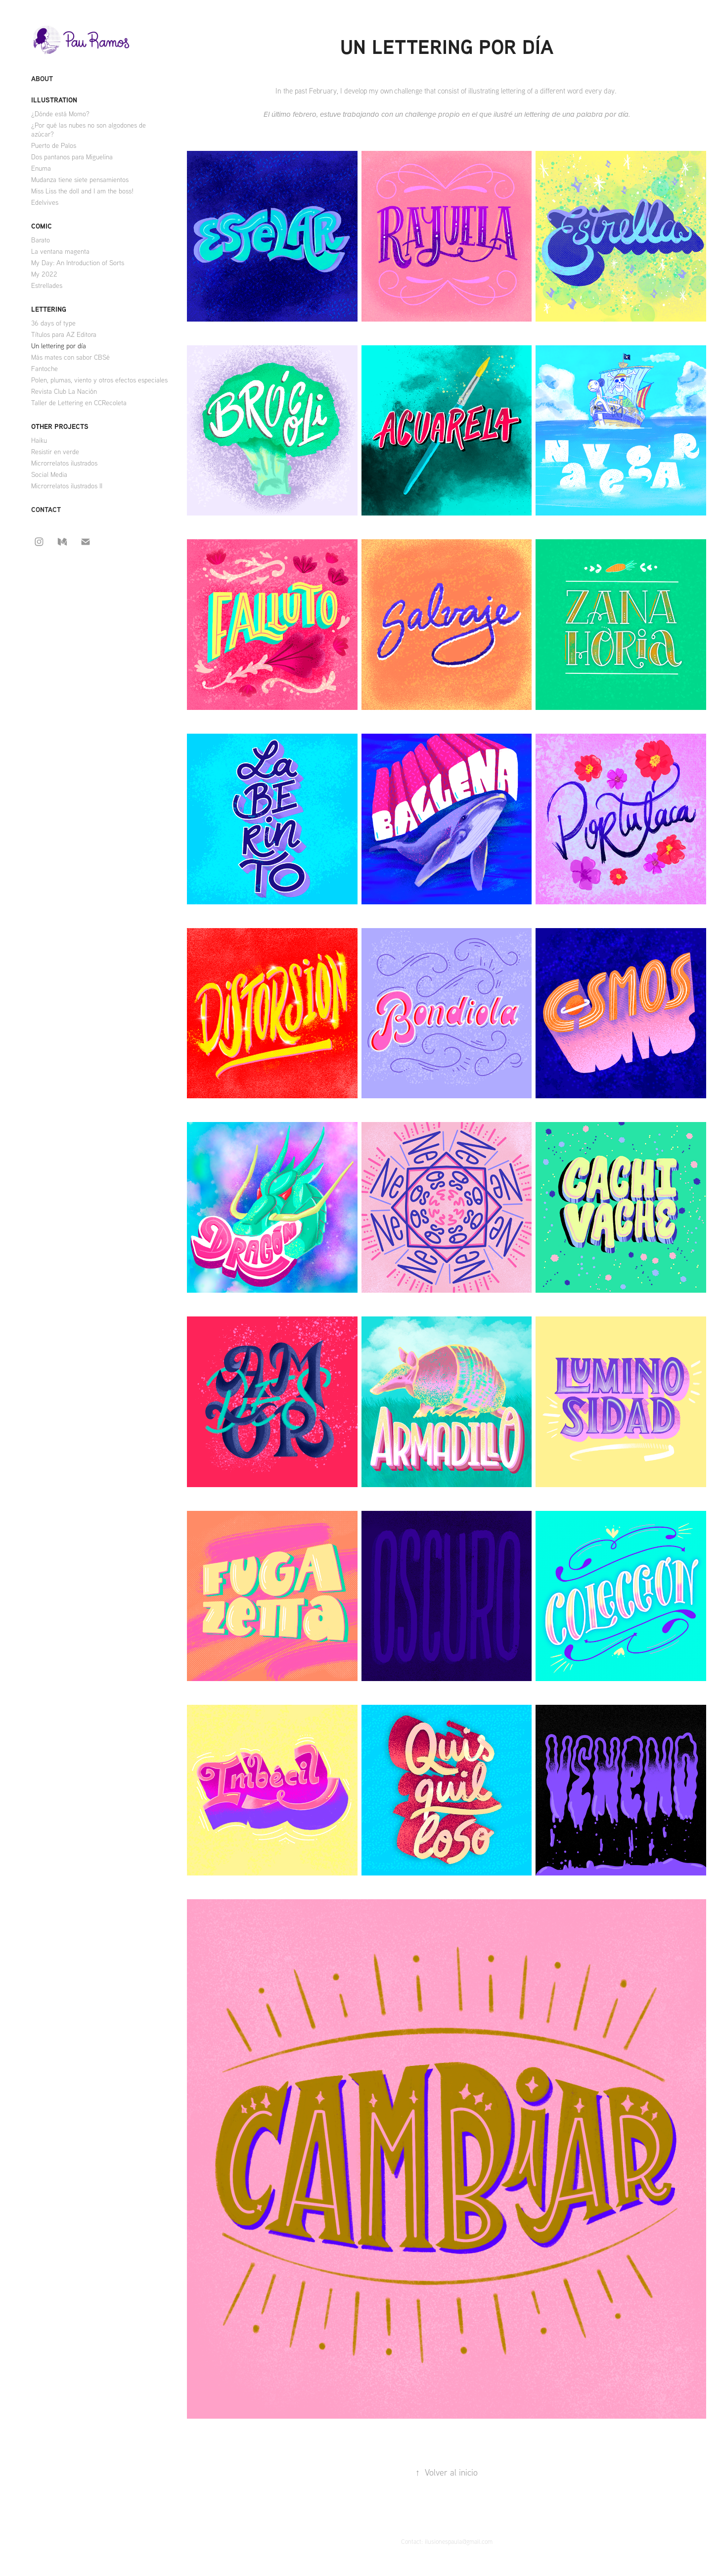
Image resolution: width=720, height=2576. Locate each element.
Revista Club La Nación (64, 391)
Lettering (48, 309)
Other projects (60, 426)
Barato (40, 239)
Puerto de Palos (53, 145)
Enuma (41, 168)
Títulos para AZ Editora (63, 334)
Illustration (54, 99)
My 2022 (44, 274)
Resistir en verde (55, 451)
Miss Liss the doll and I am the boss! (82, 191)
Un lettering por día (58, 345)
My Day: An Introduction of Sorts (77, 262)
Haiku (39, 440)
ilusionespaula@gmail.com (459, 2541)
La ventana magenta (60, 251)
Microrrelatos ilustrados (64, 463)
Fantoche (44, 368)
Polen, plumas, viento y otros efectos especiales (99, 379)
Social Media (49, 474)
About (42, 78)
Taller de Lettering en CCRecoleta (79, 402)
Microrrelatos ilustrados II (66, 485)
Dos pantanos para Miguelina (72, 156)
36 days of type (53, 323)
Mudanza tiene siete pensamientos (80, 179)
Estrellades (46, 285)
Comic (41, 226)
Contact (46, 509)
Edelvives (44, 202)
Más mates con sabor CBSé (70, 357)
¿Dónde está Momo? (60, 113)
